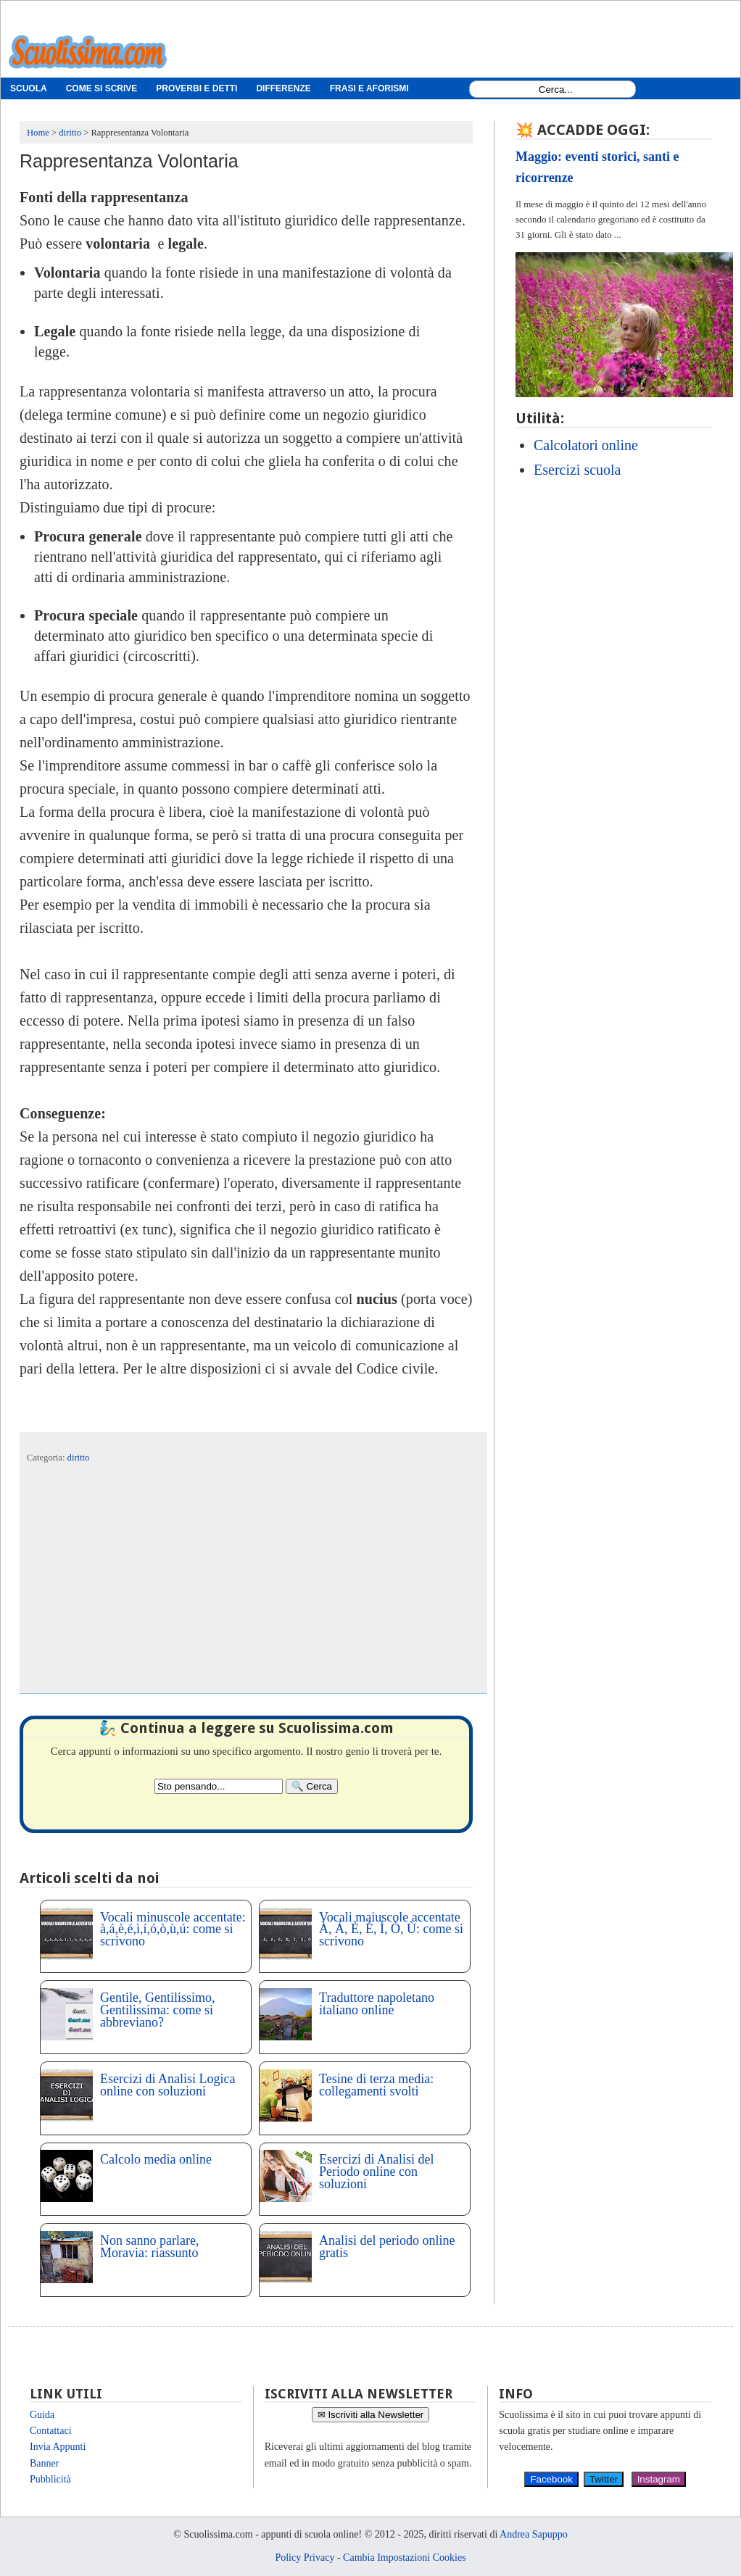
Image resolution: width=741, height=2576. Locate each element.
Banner (44, 2463)
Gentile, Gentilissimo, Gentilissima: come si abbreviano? (157, 2009)
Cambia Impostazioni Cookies (404, 2557)
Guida (42, 2414)
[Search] (312, 1786)
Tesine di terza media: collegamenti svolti (376, 2085)
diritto (78, 1458)
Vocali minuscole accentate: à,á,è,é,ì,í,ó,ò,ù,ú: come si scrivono (173, 1929)
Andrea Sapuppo (534, 2534)
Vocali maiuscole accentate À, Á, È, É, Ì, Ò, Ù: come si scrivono (391, 1929)
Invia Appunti (58, 2446)
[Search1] (556, 89)
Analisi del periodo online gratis (387, 2246)
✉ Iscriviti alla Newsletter (371, 2414)
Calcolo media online (156, 2159)
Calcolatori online (586, 445)
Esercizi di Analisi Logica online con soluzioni (167, 2085)
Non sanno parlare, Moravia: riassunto (149, 2246)
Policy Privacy (304, 2557)
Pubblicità (50, 2479)
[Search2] (218, 1786)
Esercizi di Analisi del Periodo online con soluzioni (376, 2171)
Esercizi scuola (577, 470)
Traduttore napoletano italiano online (376, 2003)
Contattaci (51, 2430)
